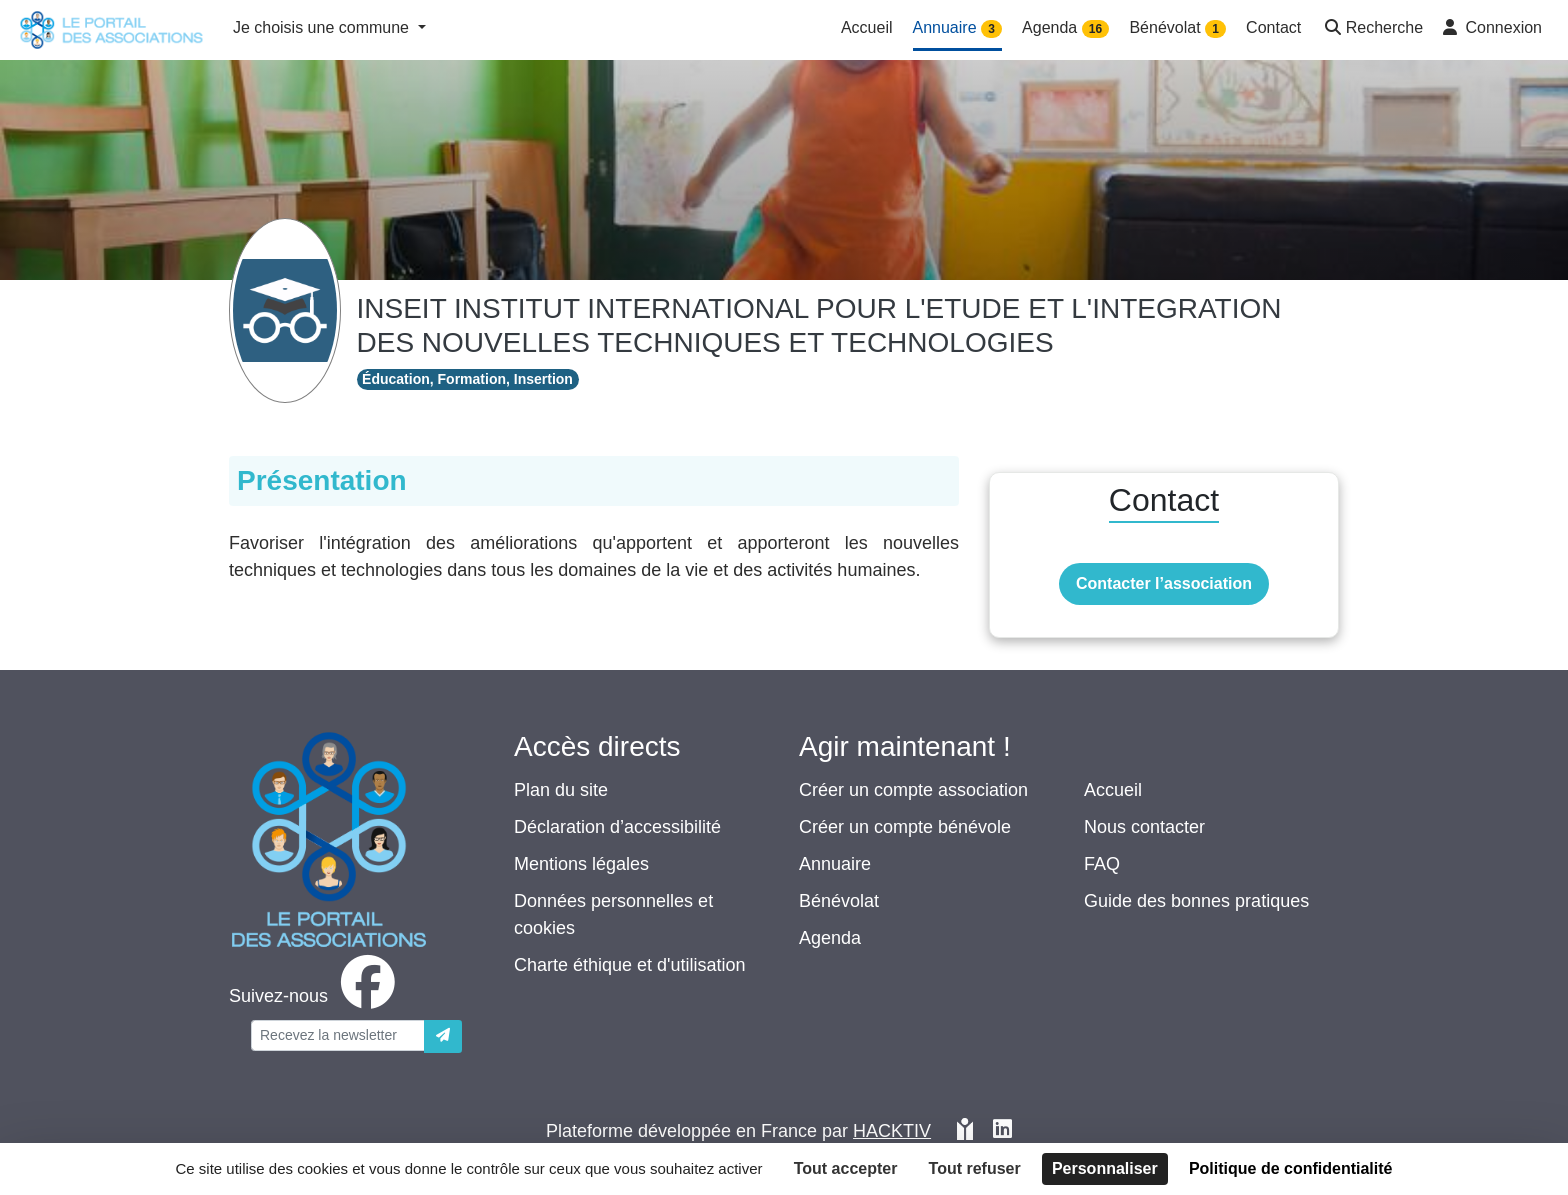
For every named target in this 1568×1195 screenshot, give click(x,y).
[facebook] (316, 996)
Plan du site (561, 790)
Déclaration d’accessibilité (617, 827)
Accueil (1113, 790)
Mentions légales (581, 864)
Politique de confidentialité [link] (1291, 1168)
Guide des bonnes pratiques (1196, 901)
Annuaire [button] (958, 28)
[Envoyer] (443, 1036)
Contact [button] (1273, 27)
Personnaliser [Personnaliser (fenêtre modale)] (1105, 1168)
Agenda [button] (1065, 28)
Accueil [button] (867, 27)
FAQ (1102, 864)
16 (1095, 29)
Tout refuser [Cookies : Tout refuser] (975, 1168)
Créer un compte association (913, 790)
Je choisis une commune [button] (323, 27)
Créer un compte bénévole (905, 827)
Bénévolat (839, 901)
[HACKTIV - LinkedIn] (1002, 1131)
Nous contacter (1144, 827)
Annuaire (835, 864)
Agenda (830, 938)
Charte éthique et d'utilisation (630, 965)
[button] (1372, 29)
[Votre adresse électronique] (338, 1035)
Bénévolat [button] (1177, 28)
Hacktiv (892, 1131)
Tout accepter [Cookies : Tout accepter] (846, 1168)
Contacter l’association (1164, 583)
